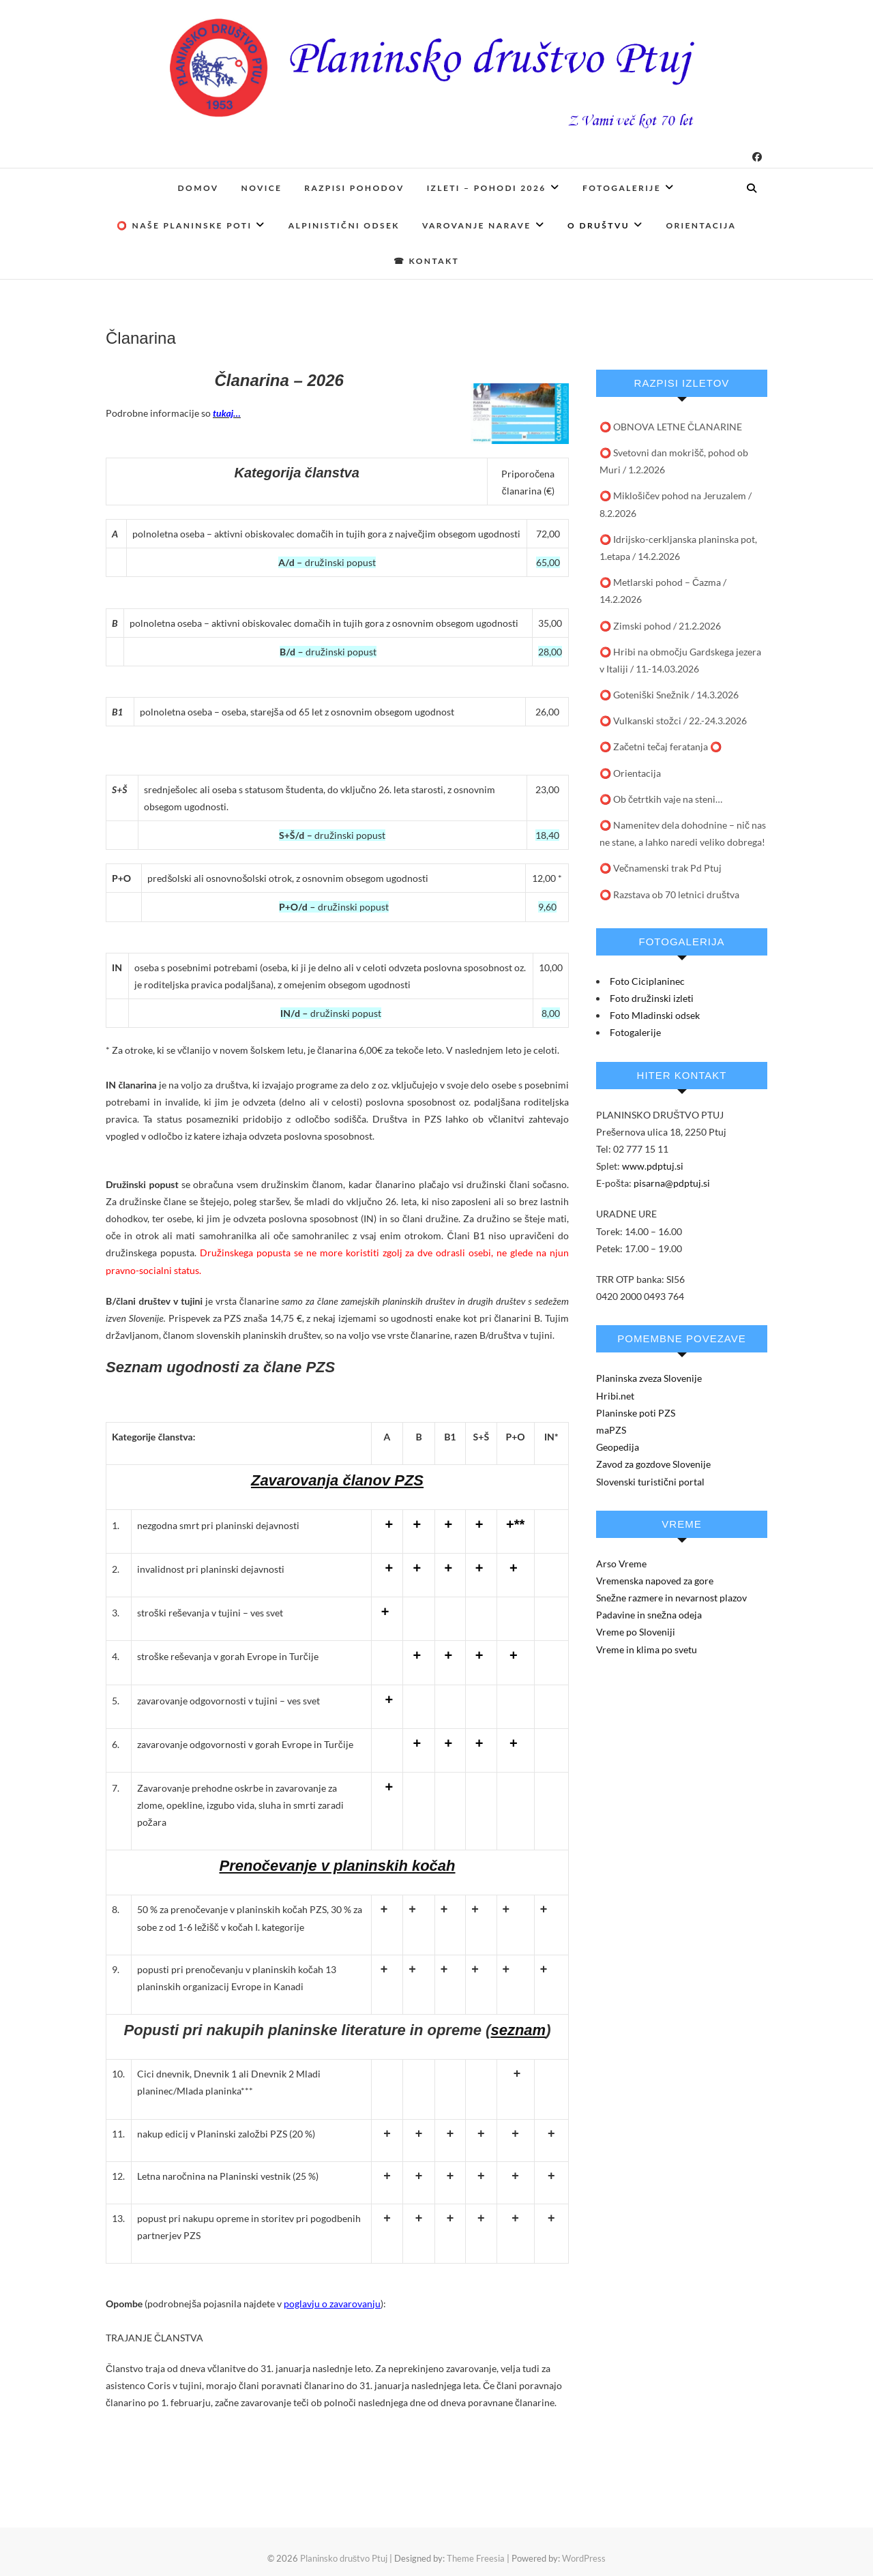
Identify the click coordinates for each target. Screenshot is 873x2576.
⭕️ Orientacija (630, 773)
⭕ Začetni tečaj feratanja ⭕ (661, 746)
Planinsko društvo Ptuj (344, 2558)
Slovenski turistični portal (650, 1481)
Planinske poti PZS (635, 1413)
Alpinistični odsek (344, 225)
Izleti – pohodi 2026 (486, 188)
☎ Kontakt (426, 261)
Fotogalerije (621, 188)
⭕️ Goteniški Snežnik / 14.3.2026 (669, 694)
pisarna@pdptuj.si (672, 1183)
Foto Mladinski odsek (655, 1015)
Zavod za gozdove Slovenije (653, 1464)
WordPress (584, 2558)
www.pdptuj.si (652, 1166)
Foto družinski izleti (652, 998)
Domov (198, 188)
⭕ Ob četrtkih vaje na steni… (661, 799)
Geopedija (617, 1447)
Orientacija (701, 225)
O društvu (598, 225)
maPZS (611, 1430)
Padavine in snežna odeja (649, 1614)
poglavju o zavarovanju (332, 2303)
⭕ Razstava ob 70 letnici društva (669, 894)
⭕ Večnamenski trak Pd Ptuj (661, 868)
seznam (518, 2030)
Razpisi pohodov (354, 188)
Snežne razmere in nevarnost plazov (671, 1597)
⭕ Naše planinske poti (184, 225)
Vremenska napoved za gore (654, 1580)
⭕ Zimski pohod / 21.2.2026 (660, 626)
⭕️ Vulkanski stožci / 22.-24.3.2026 (673, 720)
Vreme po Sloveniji (635, 1632)
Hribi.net (615, 1396)
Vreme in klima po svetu (646, 1649)
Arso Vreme (621, 1563)
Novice (261, 188)
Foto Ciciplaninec (647, 981)
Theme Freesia (476, 2558)
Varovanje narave (476, 225)
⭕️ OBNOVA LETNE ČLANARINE (671, 426)
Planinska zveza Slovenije (649, 1378)
